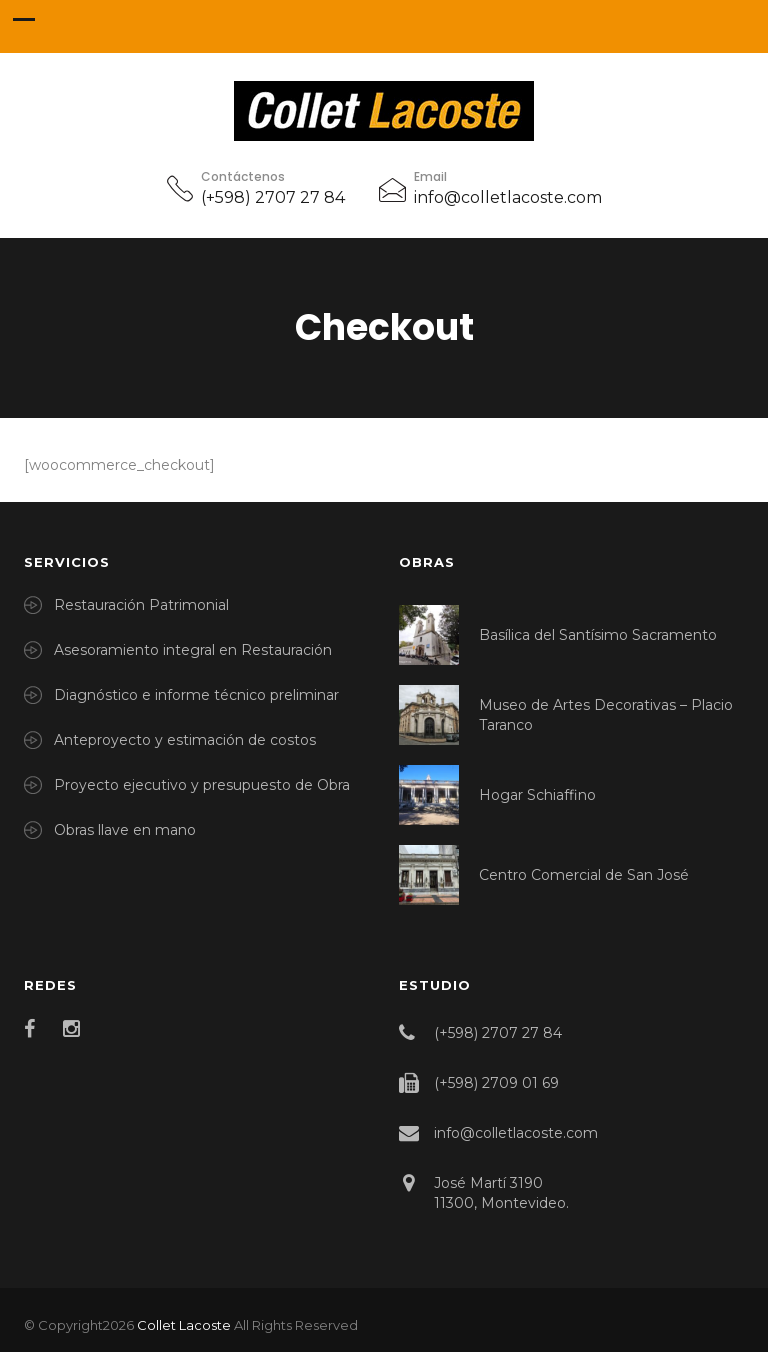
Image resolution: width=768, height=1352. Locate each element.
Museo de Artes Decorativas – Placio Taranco (606, 715)
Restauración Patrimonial (141, 605)
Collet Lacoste (184, 1325)
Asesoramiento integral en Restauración (193, 650)
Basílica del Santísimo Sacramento (598, 635)
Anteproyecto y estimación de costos (185, 740)
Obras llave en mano (125, 830)
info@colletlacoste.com (508, 197)
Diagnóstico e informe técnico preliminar (196, 695)
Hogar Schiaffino (537, 795)
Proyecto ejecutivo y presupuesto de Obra (202, 785)
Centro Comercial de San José (584, 875)
